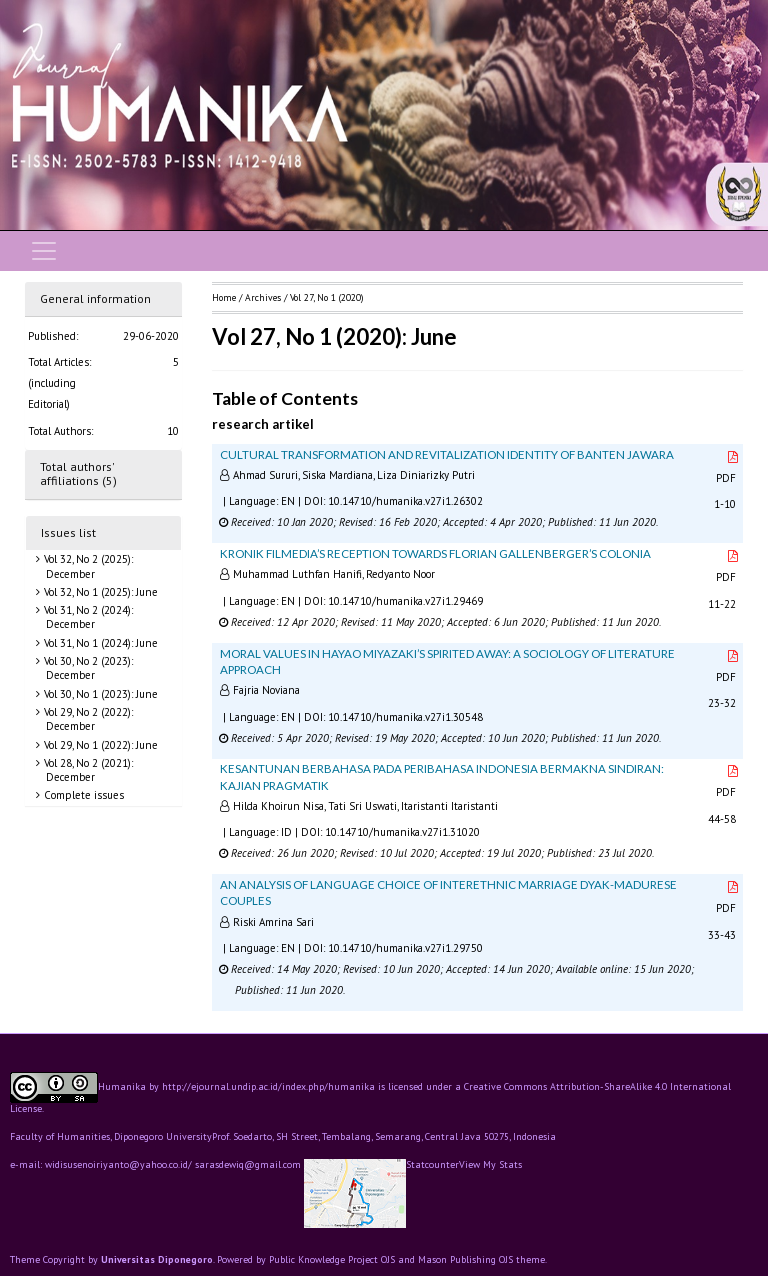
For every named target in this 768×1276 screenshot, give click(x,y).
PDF (728, 468)
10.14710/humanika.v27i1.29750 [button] (405, 948)
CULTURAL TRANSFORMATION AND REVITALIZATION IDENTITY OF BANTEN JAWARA (447, 454)
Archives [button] (263, 297)
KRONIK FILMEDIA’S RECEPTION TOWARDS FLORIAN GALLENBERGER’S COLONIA (435, 553)
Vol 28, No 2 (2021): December (87, 770)
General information (95, 298)
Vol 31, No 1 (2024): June (99, 643)
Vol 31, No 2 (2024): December (87, 617)
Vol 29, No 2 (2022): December (87, 719)
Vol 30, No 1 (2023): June (99, 694)
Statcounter (432, 1164)
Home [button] (224, 297)
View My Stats (490, 1165)
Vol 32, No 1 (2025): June (99, 592)
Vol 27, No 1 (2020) (326, 297)
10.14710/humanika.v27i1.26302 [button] (405, 501)
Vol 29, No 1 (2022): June (99, 745)
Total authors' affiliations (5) (78, 474)
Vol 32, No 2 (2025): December (87, 566)
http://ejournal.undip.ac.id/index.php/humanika (268, 1086)
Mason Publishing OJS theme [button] (481, 1259)
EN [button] (288, 501)
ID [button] (286, 832)
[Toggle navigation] (44, 251)
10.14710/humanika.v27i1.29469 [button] (405, 601)
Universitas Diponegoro (157, 1259)
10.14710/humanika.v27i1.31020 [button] (402, 832)
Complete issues (82, 795)
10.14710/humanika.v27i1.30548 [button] (405, 717)
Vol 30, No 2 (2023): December (87, 668)
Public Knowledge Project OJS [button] (332, 1259)
